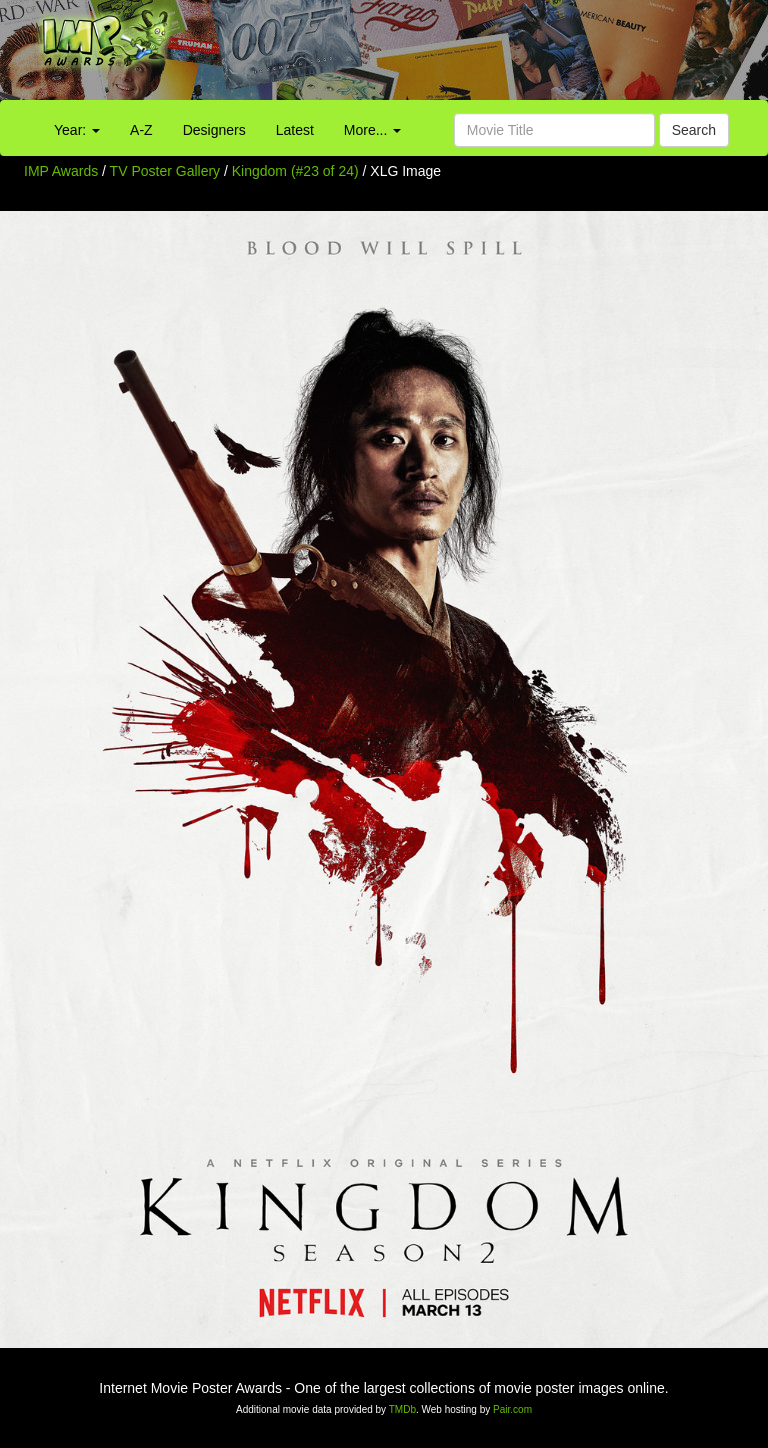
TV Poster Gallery (165, 171)
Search (694, 130)
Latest (295, 130)
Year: (77, 130)
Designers (214, 130)
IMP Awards (61, 171)
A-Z (141, 130)
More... (372, 130)
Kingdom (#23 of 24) (295, 171)
